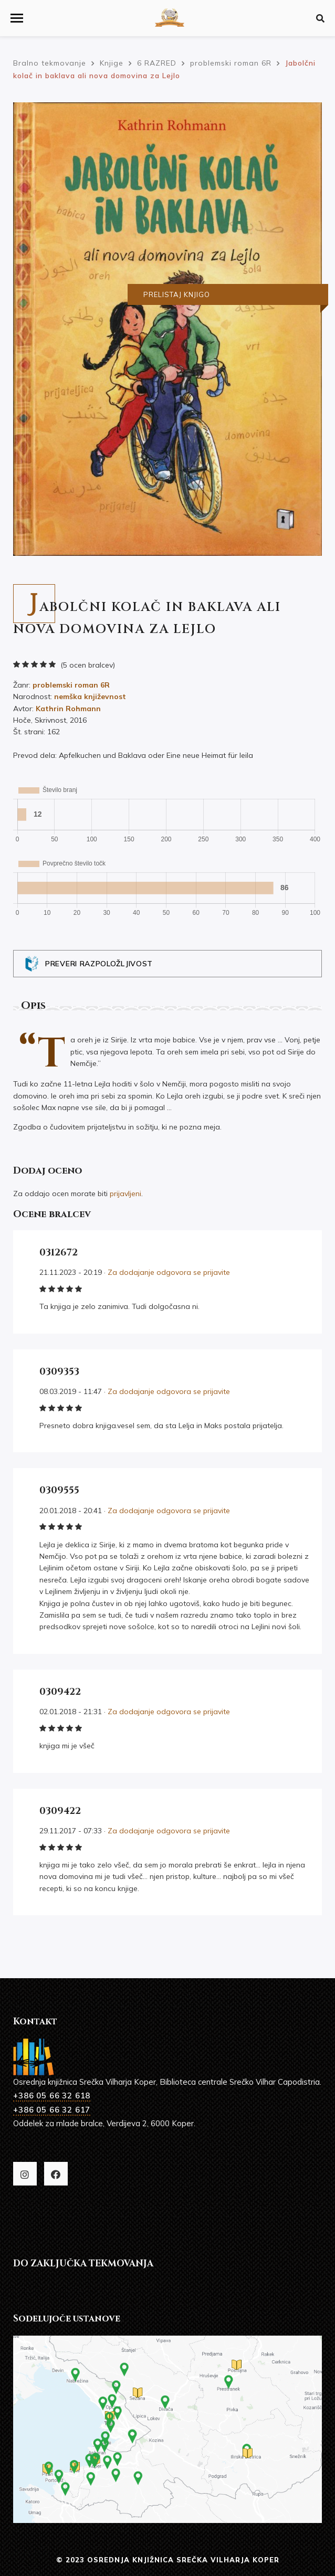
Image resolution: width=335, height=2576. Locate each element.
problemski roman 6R (71, 685)
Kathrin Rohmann (68, 708)
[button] (17, 18)
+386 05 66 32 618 (51, 2095)
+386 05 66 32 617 (51, 2110)
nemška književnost (90, 696)
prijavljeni (125, 1193)
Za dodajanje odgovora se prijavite (169, 1272)
